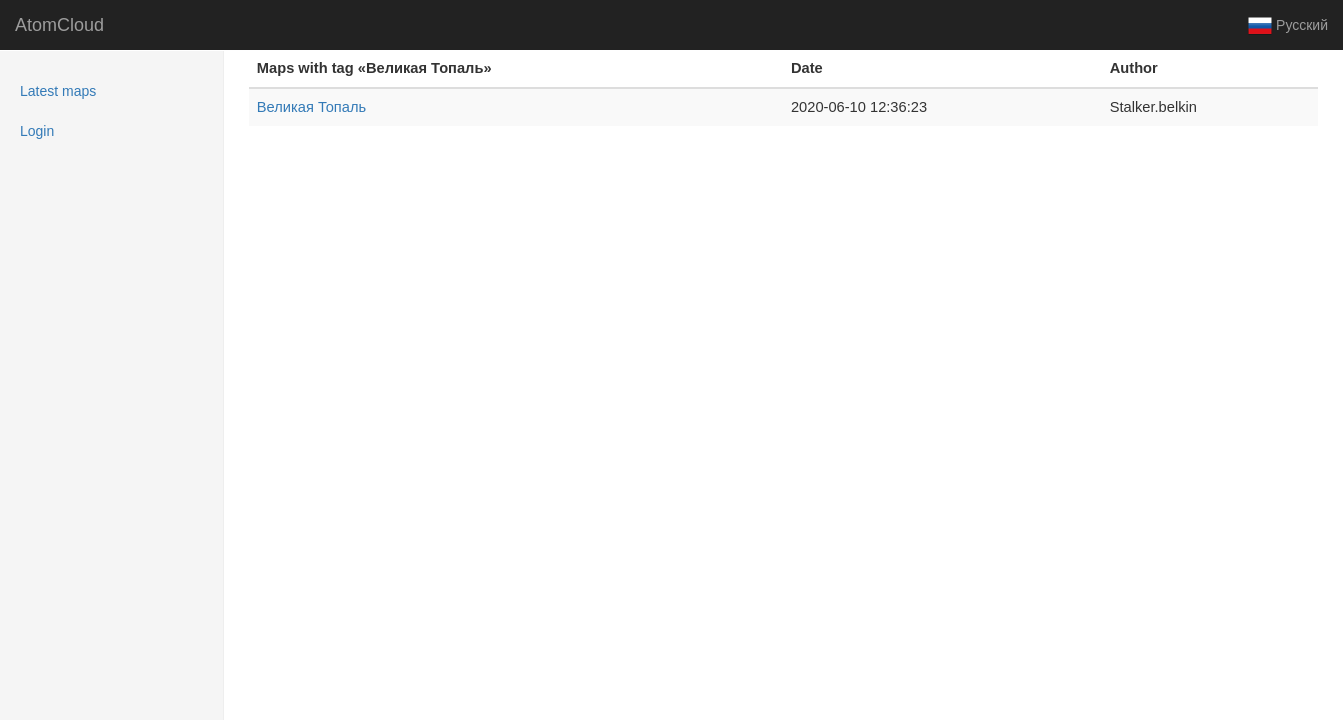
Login (37, 131)
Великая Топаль (311, 107)
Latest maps (84, 89)
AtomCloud (59, 25)
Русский (1288, 26)
